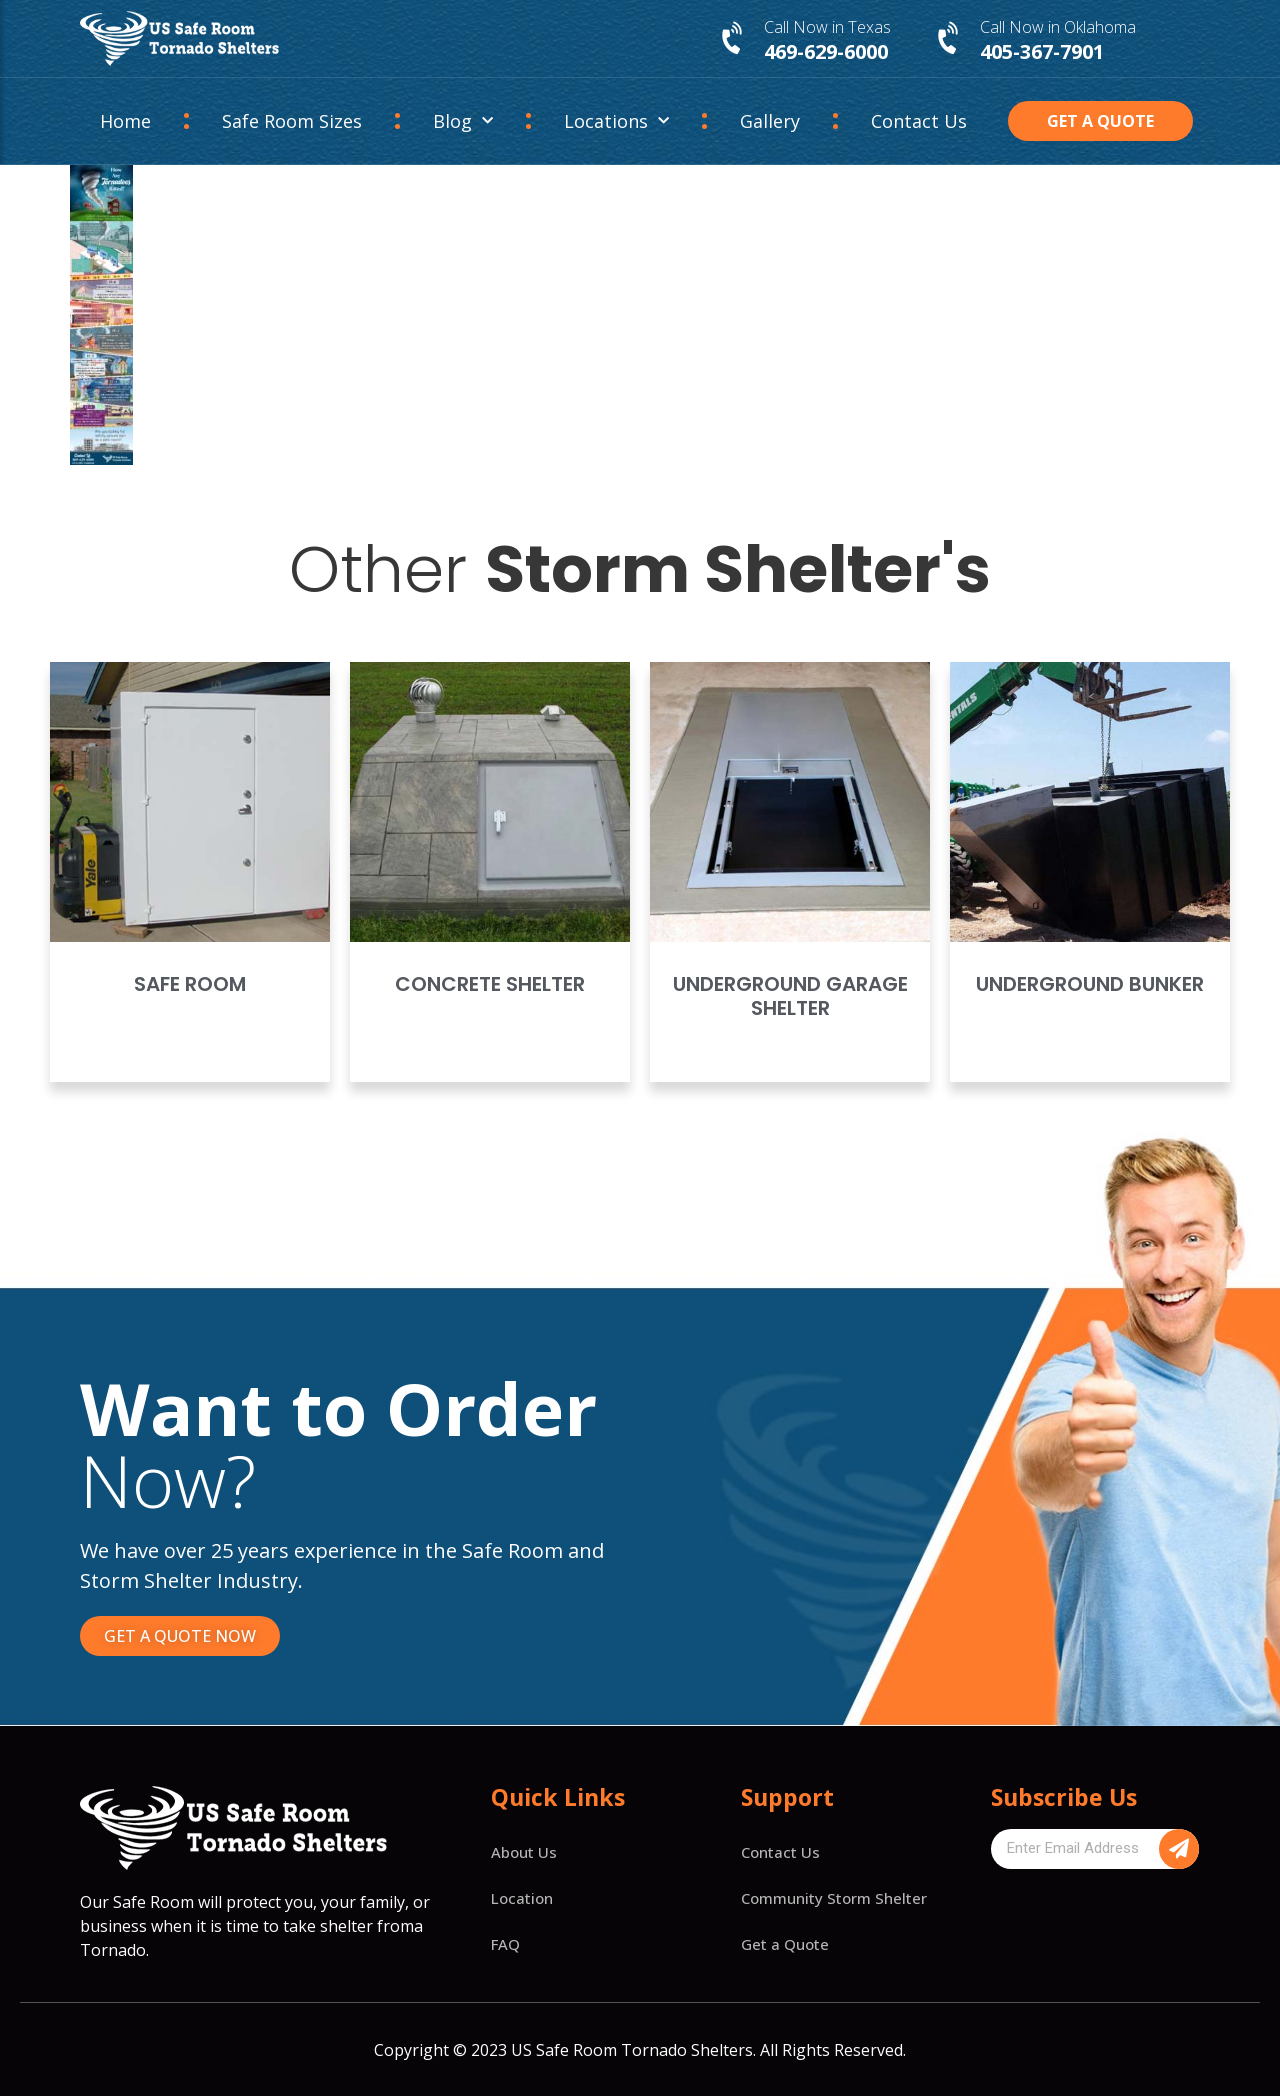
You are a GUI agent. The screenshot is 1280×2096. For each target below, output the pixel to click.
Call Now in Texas (827, 27)
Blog (463, 121)
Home (125, 121)
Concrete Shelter (490, 984)
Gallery (770, 121)
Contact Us (919, 121)
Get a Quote (785, 1944)
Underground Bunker (1090, 984)
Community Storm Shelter (834, 1898)
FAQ (505, 1944)
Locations (616, 121)
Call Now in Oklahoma (1058, 27)
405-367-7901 (1042, 51)
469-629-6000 (826, 51)
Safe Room (190, 984)
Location (522, 1898)
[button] (1101, 121)
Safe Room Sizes (292, 121)
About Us (524, 1852)
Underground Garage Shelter (790, 996)
